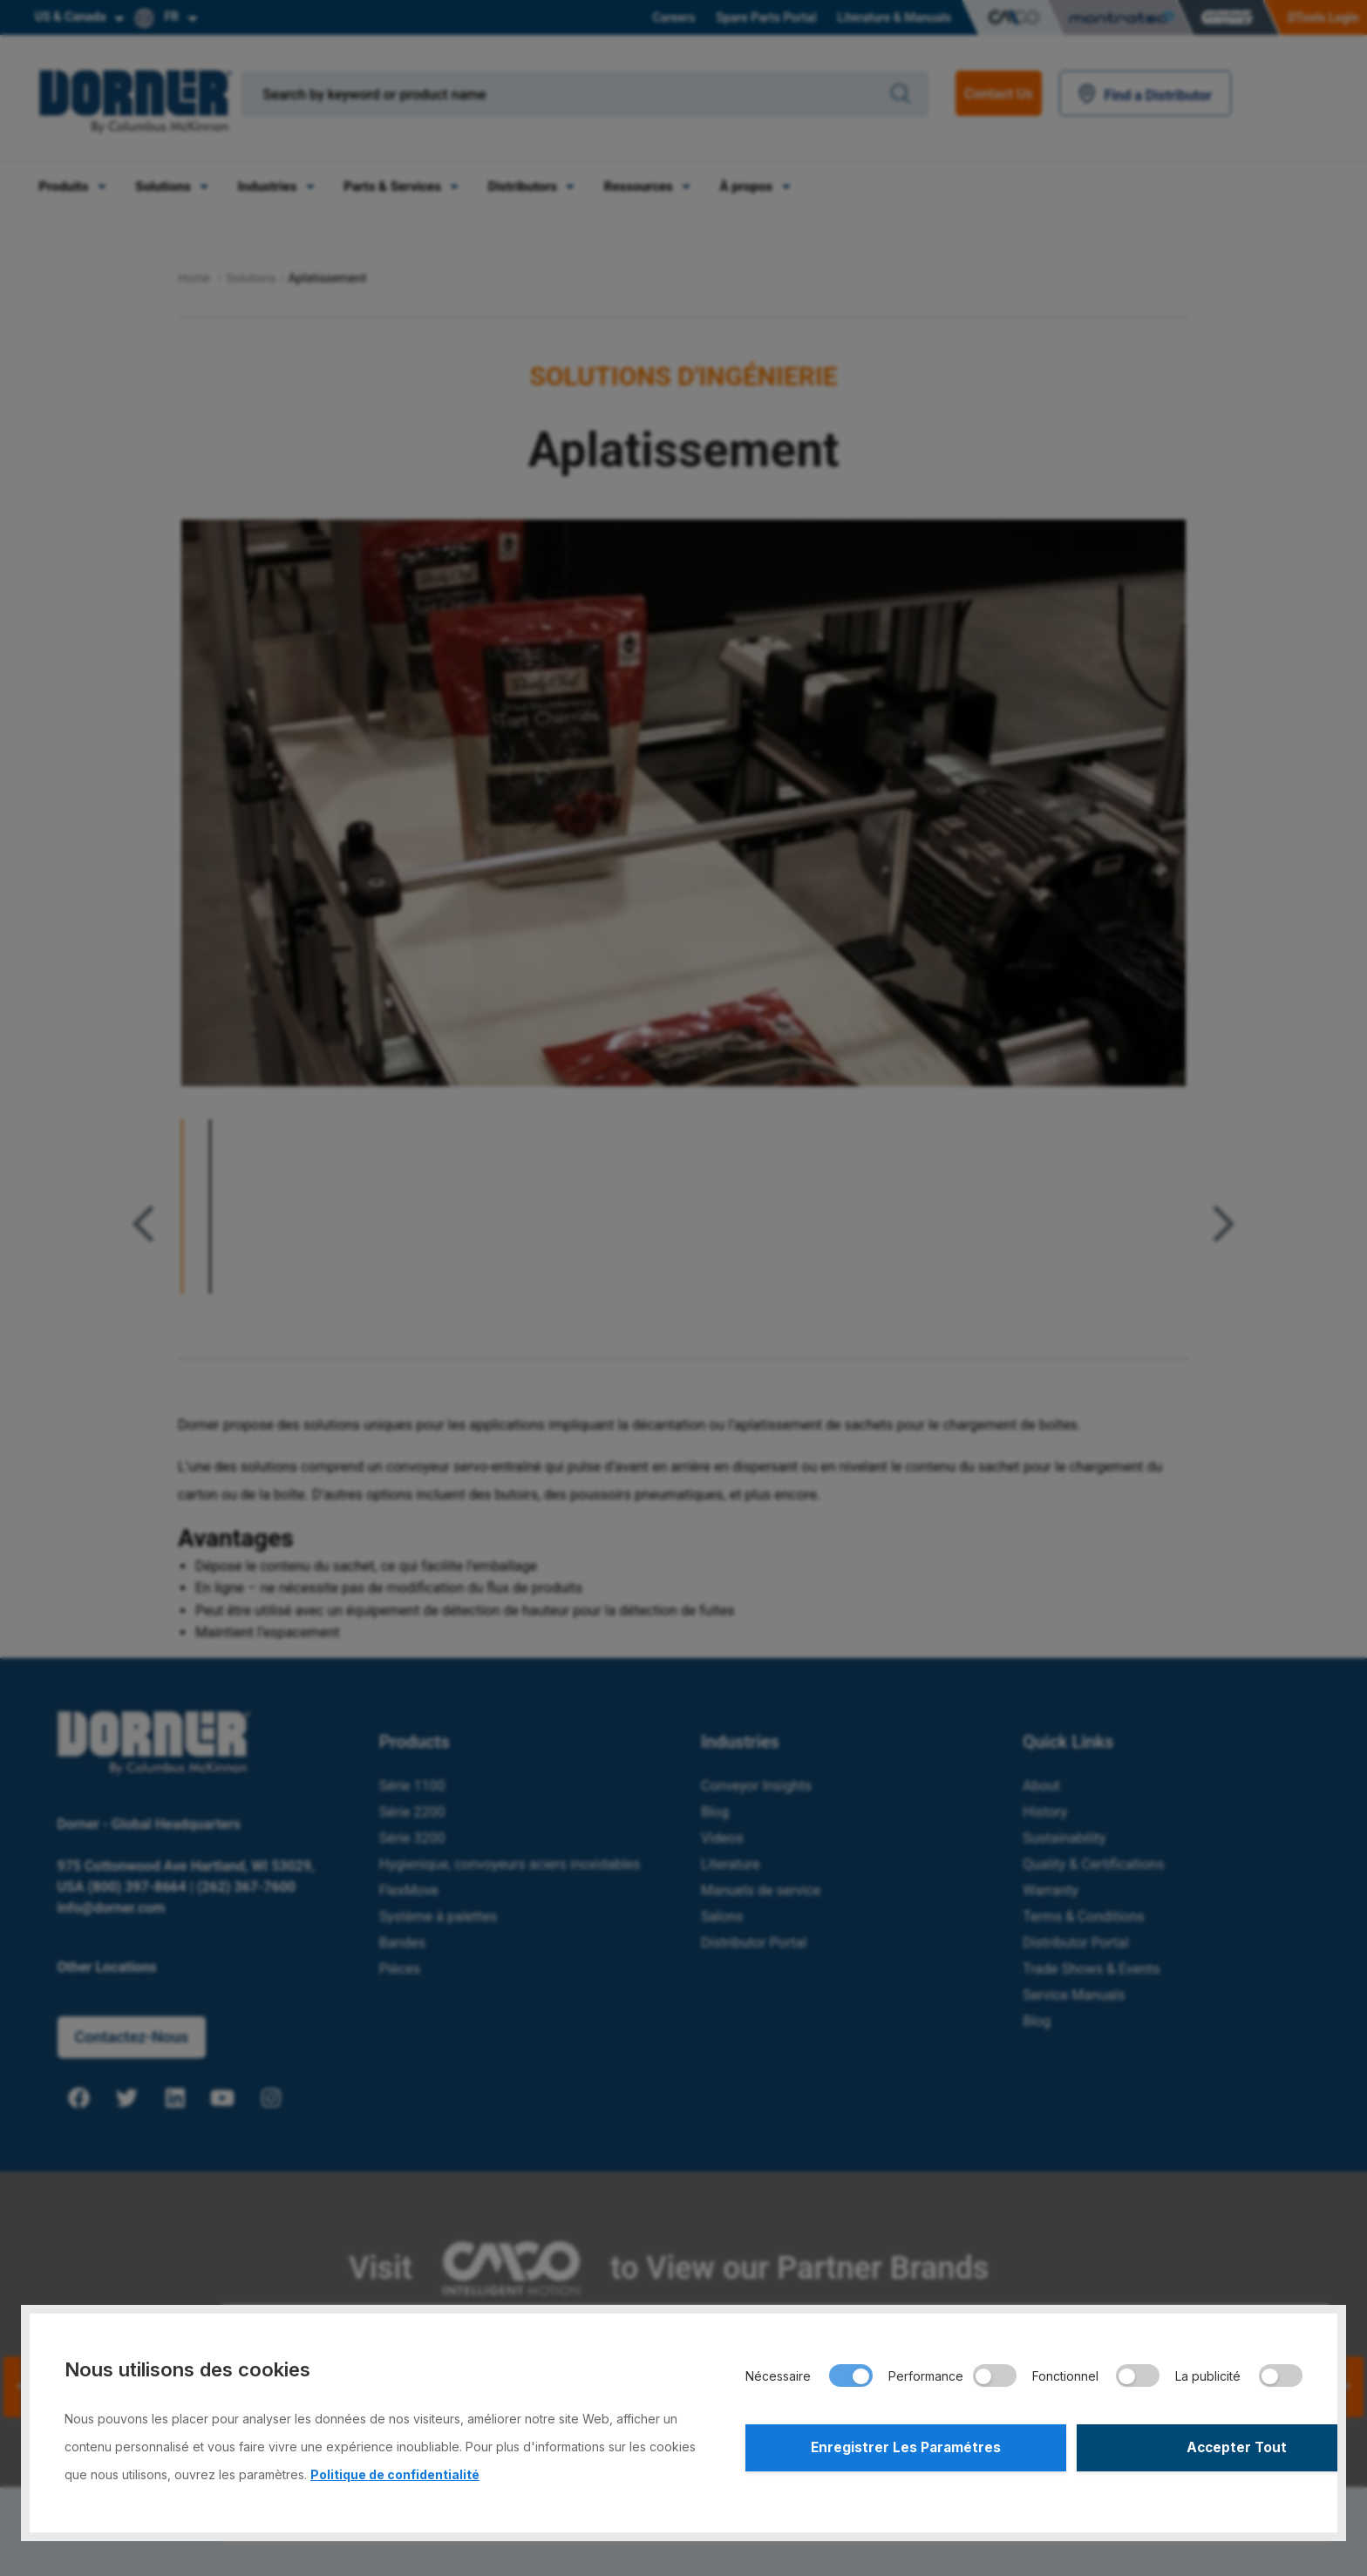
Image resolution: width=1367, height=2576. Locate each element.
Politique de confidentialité (394, 2474)
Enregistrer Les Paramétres (882, 2449)
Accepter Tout (1165, 2449)
